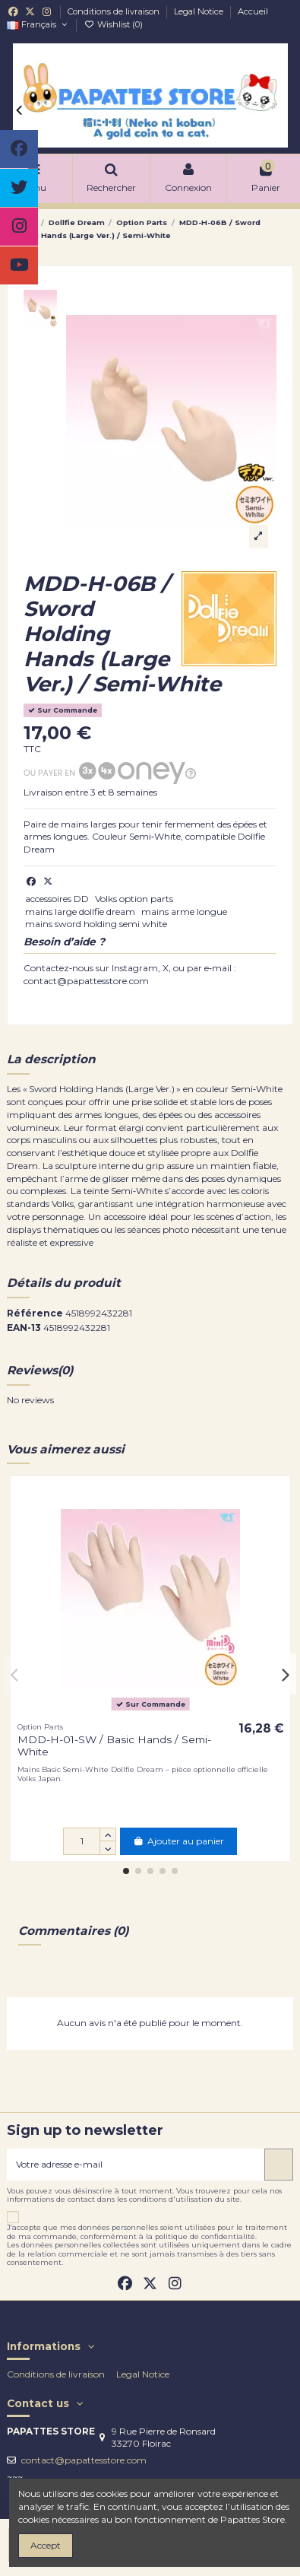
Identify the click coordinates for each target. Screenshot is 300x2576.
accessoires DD (57, 898)
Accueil (253, 11)
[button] (126, 1871)
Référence (35, 1313)
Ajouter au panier (178, 1841)
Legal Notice (200, 11)
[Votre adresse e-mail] (136, 2165)
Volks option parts (134, 898)
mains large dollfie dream (80, 911)
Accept (45, 2545)
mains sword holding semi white (96, 923)
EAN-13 (24, 1327)
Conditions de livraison (115, 11)
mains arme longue (184, 911)
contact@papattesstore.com (84, 2460)
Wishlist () (113, 24)
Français (38, 24)
